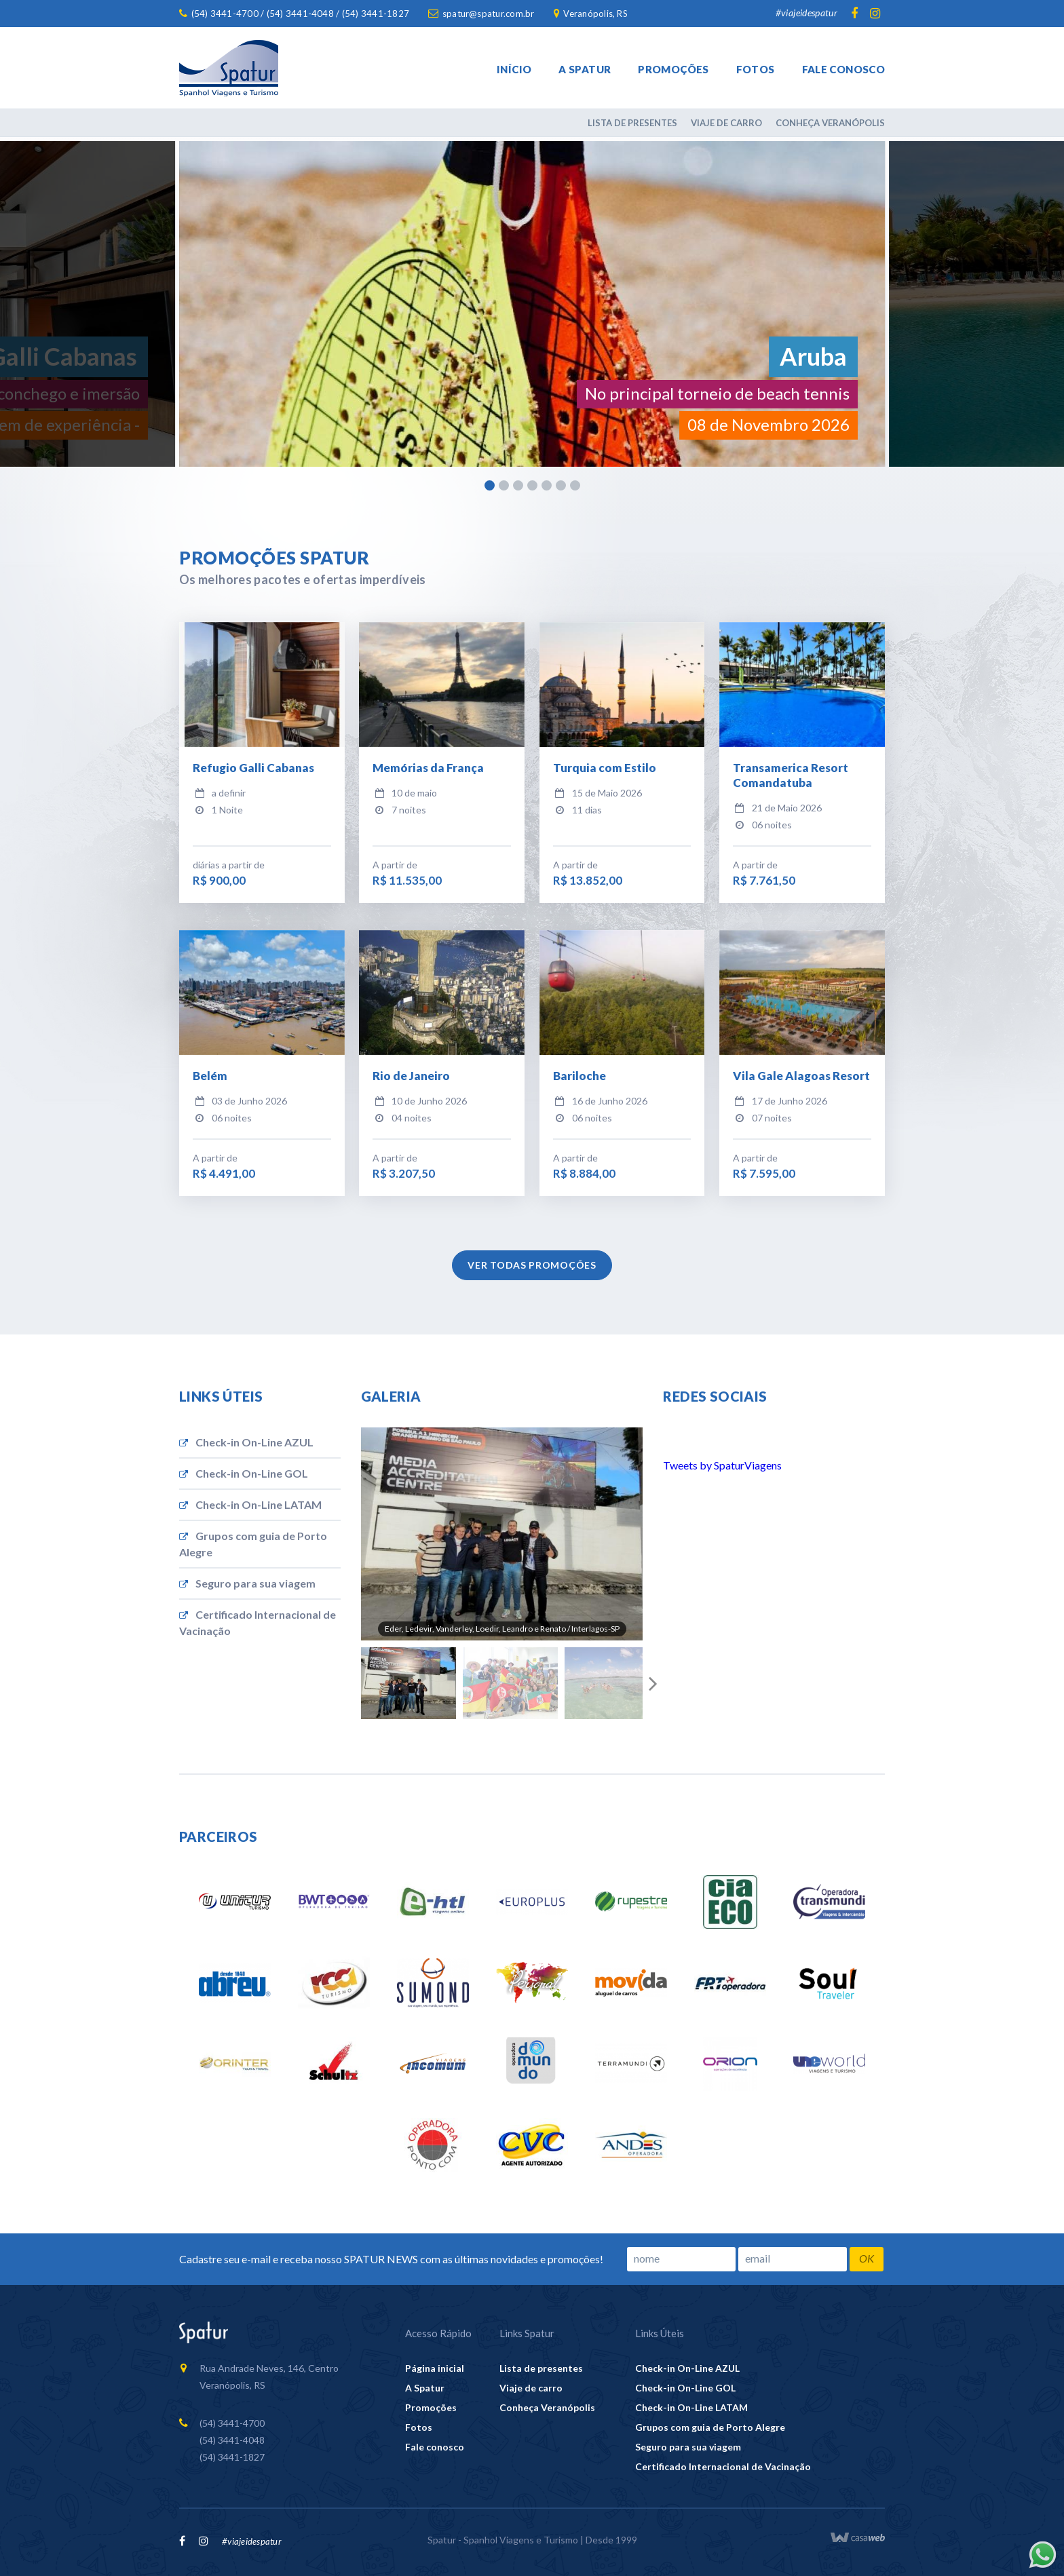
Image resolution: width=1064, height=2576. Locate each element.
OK (866, 2258)
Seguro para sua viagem (247, 1583)
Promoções (673, 69)
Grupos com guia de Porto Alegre (253, 1543)
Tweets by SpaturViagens (722, 1465)
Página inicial (434, 2368)
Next (653, 1683)
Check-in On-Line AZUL (246, 1442)
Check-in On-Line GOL (243, 1473)
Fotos (755, 69)
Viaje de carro (726, 122)
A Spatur (584, 69)
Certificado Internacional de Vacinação (257, 1622)
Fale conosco (844, 69)
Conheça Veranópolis (830, 122)
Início (514, 69)
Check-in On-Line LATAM (250, 1504)
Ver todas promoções (532, 1265)
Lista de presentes (632, 122)
